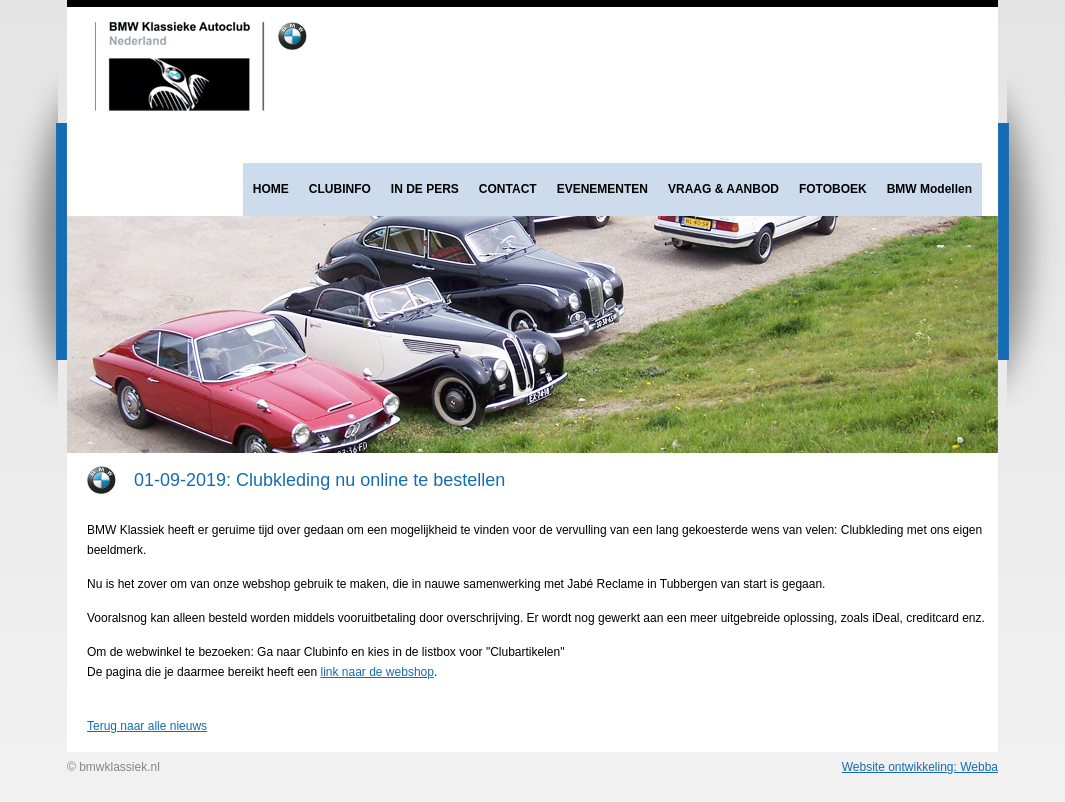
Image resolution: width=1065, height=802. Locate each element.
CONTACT (508, 189)
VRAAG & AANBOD (723, 189)
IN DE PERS (425, 189)
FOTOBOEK (833, 189)
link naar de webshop (377, 672)
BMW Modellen (929, 189)
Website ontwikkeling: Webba (920, 767)
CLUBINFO (340, 189)
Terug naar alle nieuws (147, 726)
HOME (271, 189)
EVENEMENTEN (602, 189)
